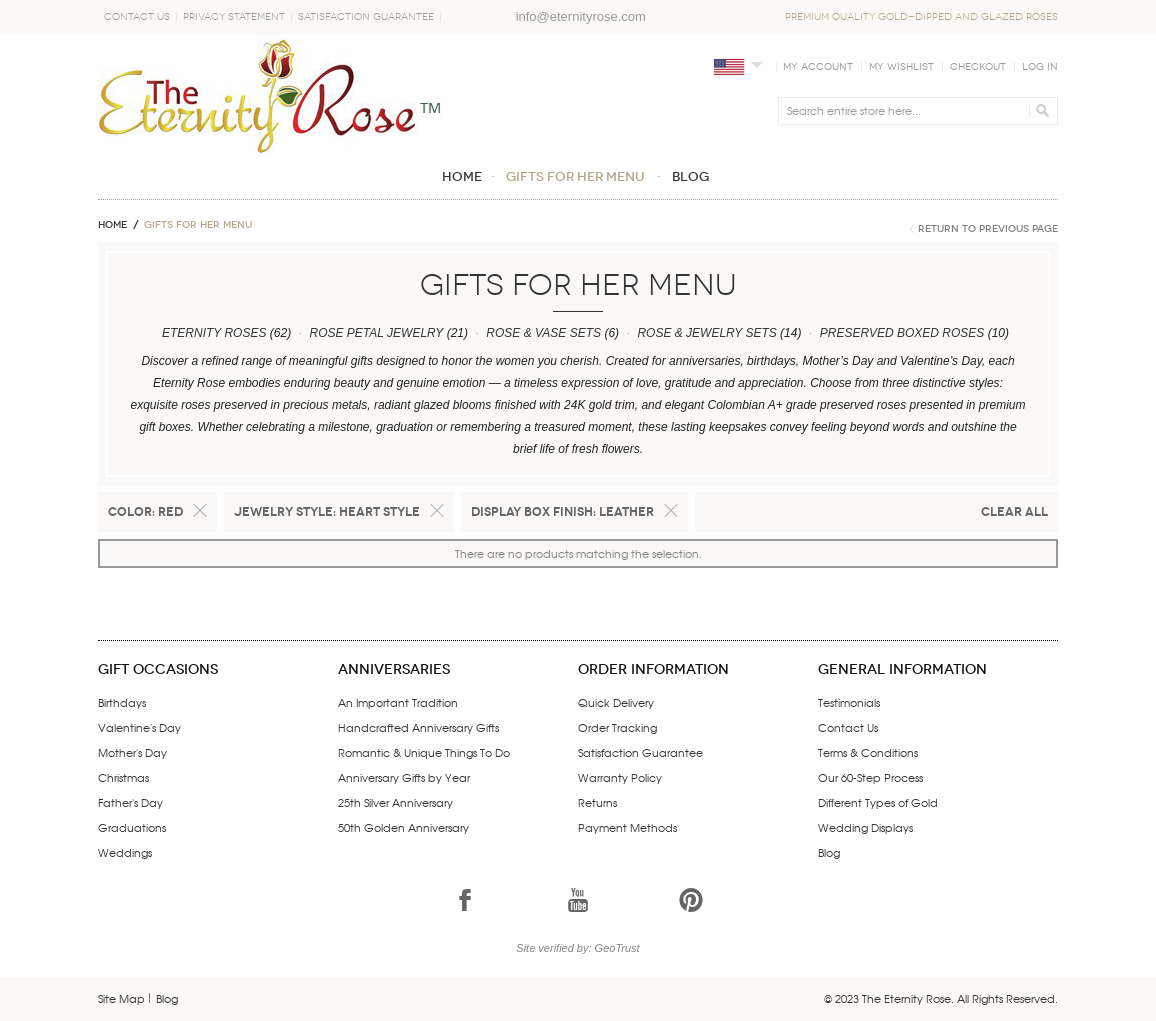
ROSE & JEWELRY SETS (706, 333)
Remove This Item (200, 511)
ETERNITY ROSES (214, 333)
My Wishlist (901, 67)
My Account (818, 67)
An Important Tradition (398, 702)
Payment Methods (627, 827)
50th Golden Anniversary (403, 827)
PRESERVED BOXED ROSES (902, 333)
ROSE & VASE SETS (543, 333)
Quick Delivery (616, 702)
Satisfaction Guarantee (366, 17)
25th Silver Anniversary (395, 802)
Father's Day (130, 802)
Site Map (121, 998)
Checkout (978, 67)
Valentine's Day (139, 727)
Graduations (132, 827)
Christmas (123, 777)
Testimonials (849, 702)
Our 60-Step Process (870, 777)
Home (112, 225)
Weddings (125, 852)
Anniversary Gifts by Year (404, 777)
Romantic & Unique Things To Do (424, 752)
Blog (829, 852)
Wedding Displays (865, 827)
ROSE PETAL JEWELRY (376, 333)
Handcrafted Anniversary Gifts (418, 727)
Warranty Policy (620, 777)
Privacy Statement (234, 17)
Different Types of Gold (878, 802)
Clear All (1014, 511)
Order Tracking (617, 727)
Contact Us (137, 17)
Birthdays (122, 702)
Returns (597, 802)
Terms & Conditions (868, 752)
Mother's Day (132, 752)
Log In (1040, 67)
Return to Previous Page (988, 229)
